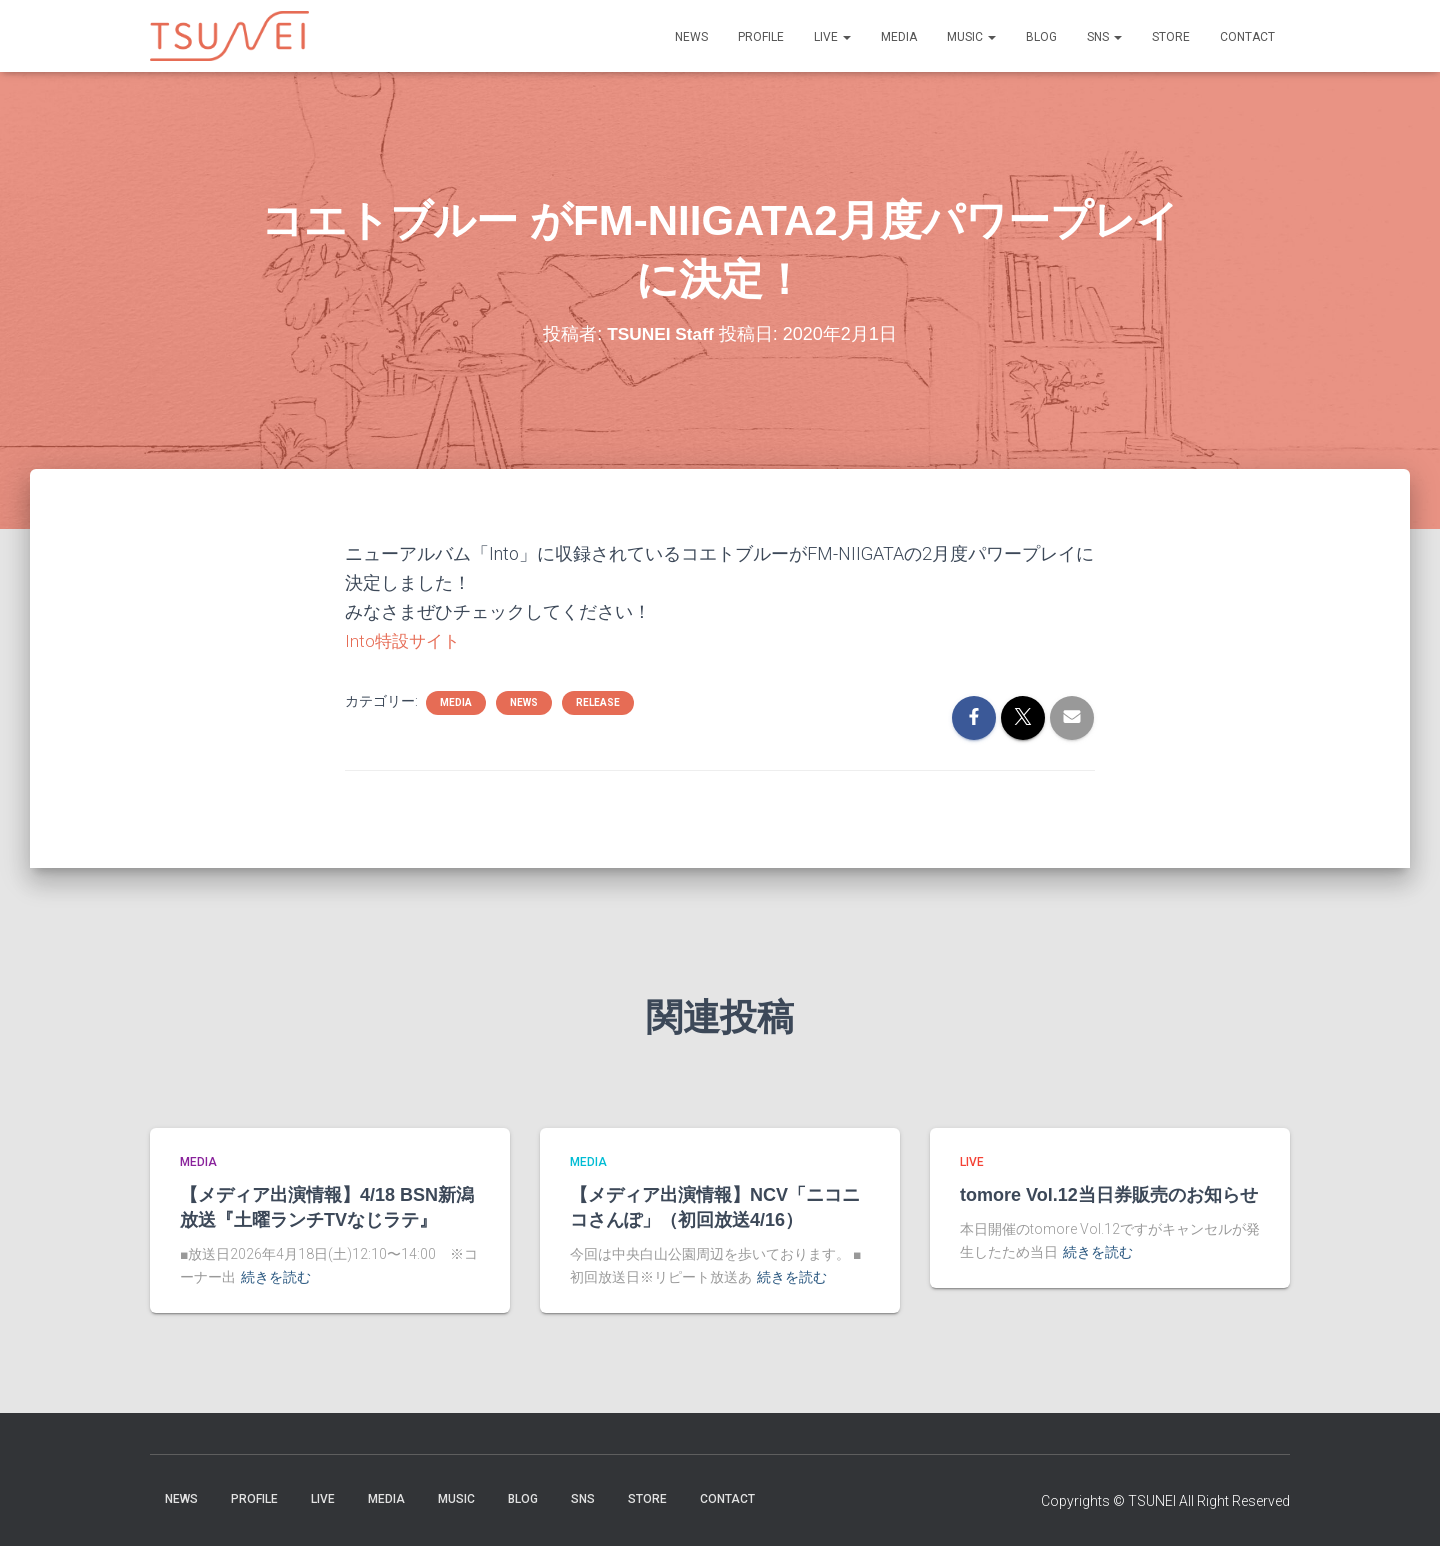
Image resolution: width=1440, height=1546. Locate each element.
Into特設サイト (405, 640)
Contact (1247, 37)
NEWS (691, 37)
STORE (1171, 37)
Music (971, 37)
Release (598, 701)
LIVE (832, 37)
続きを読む (276, 1277)
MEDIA (899, 37)
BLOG (1041, 37)
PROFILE (761, 37)
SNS (1104, 37)
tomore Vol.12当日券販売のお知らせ (1109, 1195)
